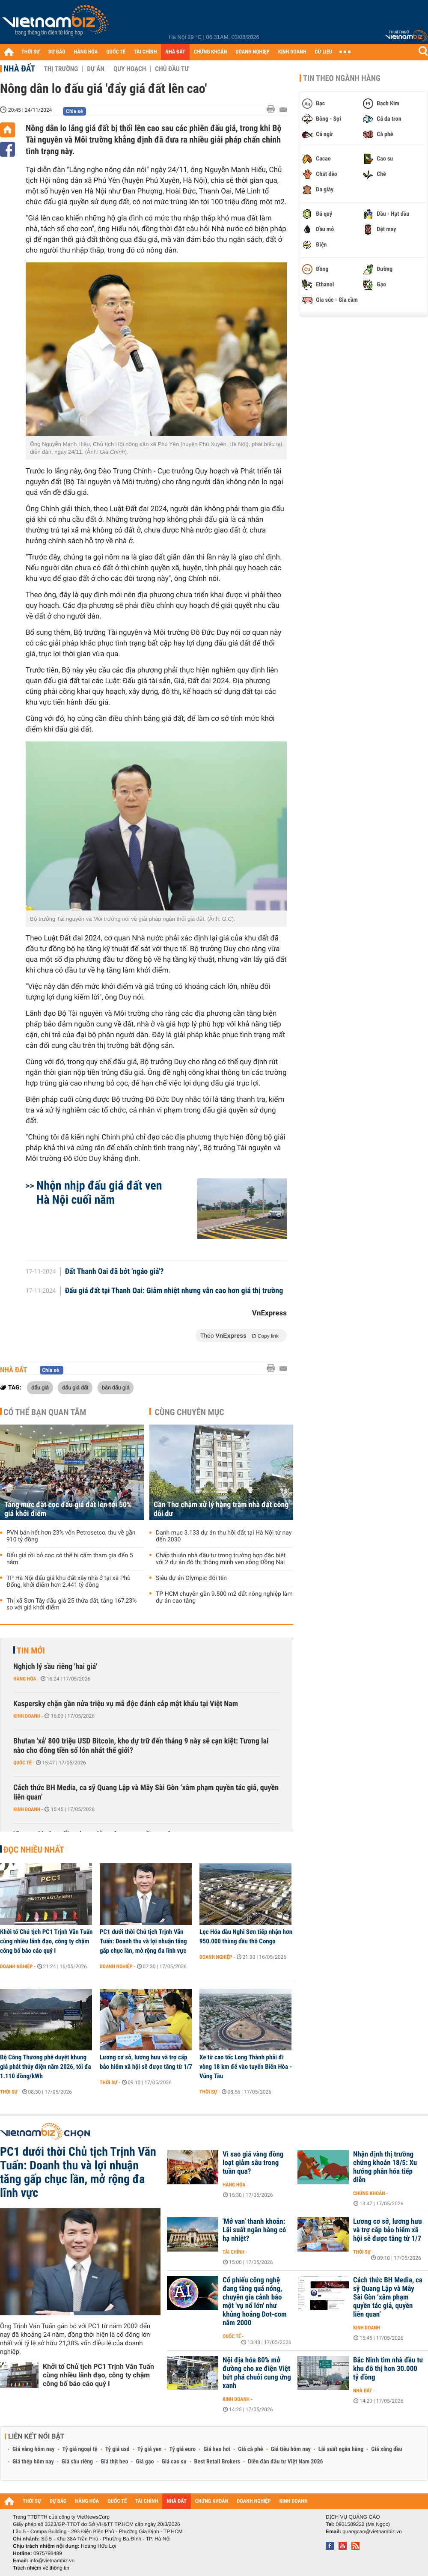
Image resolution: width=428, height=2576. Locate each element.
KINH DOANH (292, 52)
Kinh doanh (26, 1716)
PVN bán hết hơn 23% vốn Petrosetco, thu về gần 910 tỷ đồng (71, 1536)
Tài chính (233, 2252)
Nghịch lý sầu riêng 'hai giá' (55, 1666)
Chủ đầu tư (172, 69)
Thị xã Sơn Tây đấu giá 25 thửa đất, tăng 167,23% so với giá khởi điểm (71, 1604)
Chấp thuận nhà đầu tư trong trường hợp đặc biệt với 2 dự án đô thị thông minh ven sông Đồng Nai (220, 1559)
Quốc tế (22, 1763)
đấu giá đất (75, 1387)
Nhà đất (19, 68)
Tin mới (31, 1650)
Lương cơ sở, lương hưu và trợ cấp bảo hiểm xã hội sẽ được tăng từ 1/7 (146, 2061)
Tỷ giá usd (117, 2449)
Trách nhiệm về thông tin (41, 2568)
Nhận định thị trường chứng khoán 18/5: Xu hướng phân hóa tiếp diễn (385, 2167)
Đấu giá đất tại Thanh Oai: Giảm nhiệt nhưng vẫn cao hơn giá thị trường (174, 1291)
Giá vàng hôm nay (33, 2449)
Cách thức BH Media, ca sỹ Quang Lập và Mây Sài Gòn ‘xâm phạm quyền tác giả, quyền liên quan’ (146, 1792)
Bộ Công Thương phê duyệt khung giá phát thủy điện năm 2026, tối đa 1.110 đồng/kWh (45, 2066)
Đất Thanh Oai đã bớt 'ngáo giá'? (114, 1271)
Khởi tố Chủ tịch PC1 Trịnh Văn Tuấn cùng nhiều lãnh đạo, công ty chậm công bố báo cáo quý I (46, 1941)
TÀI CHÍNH (145, 52)
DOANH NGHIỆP (252, 52)
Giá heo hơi (216, 2449)
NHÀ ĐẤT (175, 52)
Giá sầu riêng (77, 2462)
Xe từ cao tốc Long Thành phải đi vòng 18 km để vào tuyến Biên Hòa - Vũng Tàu (245, 2066)
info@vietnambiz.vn (52, 2561)
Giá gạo (145, 2462)
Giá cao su (174, 2462)
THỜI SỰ (30, 52)
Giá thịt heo (114, 2462)
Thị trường (61, 69)
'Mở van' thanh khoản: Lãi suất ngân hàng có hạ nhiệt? (254, 2230)
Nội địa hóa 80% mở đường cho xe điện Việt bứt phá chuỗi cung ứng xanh (257, 2373)
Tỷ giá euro (182, 2449)
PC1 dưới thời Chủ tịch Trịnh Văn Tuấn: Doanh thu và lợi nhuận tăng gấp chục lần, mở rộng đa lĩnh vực (143, 1941)
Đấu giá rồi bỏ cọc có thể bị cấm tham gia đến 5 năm (69, 1559)
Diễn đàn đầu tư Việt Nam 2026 (285, 2462)
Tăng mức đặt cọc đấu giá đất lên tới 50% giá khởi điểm (68, 1509)
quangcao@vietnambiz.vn (371, 2531)
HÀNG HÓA (86, 52)
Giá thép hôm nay (33, 2462)
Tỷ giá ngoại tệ (80, 2449)
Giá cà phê (250, 2449)
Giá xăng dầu (386, 2449)
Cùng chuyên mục (189, 1412)
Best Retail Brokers (217, 2462)
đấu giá (40, 1387)
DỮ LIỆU (323, 52)
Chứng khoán (369, 2193)
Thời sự (9, 2092)
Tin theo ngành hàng (341, 78)
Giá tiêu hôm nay (291, 2449)
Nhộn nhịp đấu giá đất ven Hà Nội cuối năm (99, 1192)
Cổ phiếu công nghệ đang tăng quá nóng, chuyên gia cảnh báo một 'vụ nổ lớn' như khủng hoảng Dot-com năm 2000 (255, 2301)
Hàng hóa (24, 1679)
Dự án (95, 69)
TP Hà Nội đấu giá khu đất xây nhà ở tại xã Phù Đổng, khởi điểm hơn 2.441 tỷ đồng (68, 1581)
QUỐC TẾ (115, 52)
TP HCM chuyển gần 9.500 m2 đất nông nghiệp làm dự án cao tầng (224, 1597)
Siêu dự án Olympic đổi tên (191, 1578)
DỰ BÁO (56, 52)
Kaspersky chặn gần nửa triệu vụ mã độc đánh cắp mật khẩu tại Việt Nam (125, 1703)
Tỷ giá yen (149, 2449)
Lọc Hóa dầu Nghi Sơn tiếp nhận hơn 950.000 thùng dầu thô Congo (245, 1936)
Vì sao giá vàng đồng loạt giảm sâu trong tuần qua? (253, 2163)
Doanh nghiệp (16, 1966)
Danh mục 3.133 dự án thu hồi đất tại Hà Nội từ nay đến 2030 (223, 1536)
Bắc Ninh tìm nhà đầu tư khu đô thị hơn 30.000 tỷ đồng (388, 2369)
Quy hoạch (129, 69)
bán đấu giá (116, 1387)
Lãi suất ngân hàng (340, 2449)
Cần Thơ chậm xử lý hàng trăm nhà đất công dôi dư (221, 1509)
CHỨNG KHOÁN (210, 52)
